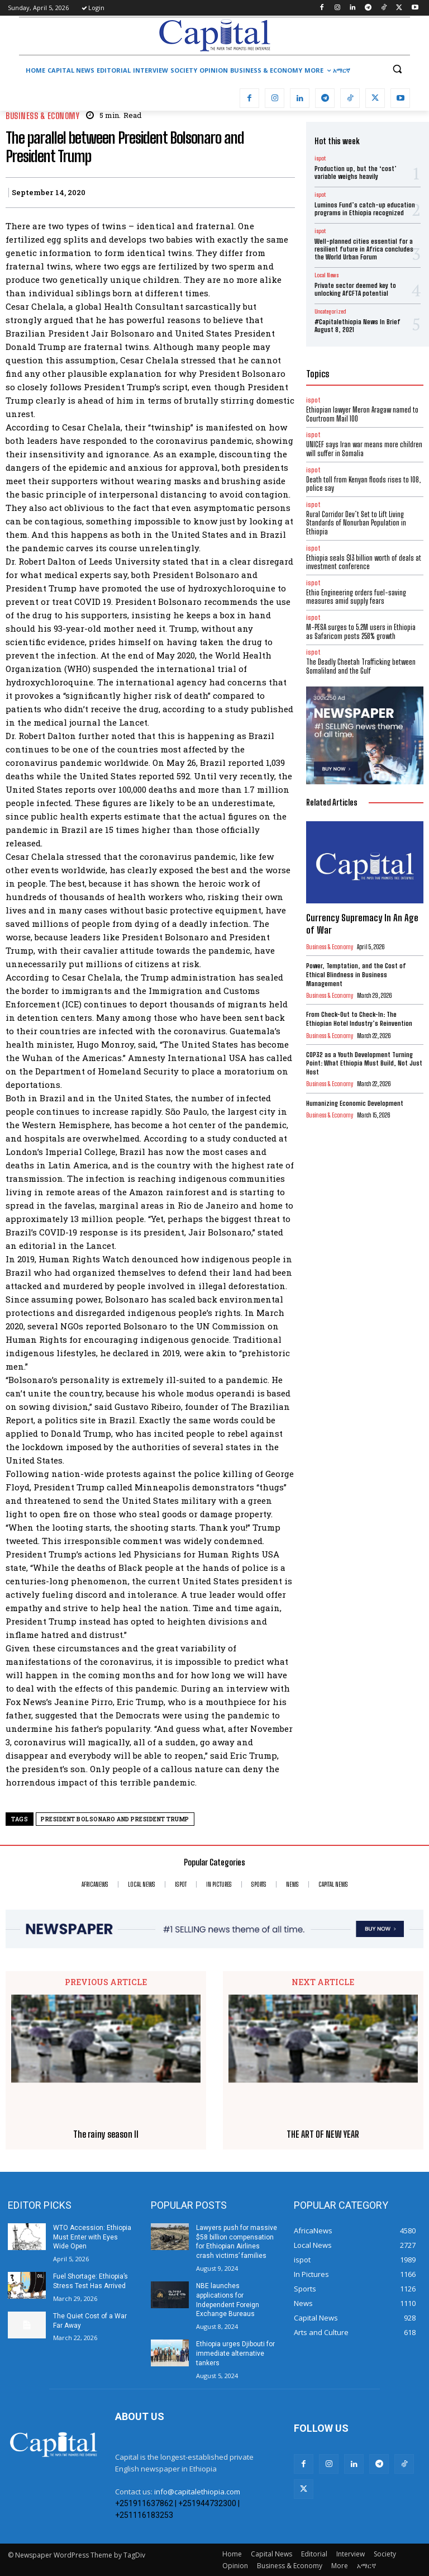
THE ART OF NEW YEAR (323, 2134)
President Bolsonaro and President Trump (115, 1819)
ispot (320, 158)
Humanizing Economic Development (354, 1103)
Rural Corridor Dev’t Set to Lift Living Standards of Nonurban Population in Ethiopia (356, 523)
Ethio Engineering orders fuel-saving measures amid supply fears (356, 597)
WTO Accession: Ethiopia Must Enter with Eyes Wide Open (92, 2237)
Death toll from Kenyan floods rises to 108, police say (363, 484)
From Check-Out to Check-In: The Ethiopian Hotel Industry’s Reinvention (359, 1018)
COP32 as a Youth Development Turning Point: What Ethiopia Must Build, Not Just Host (364, 1063)
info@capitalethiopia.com (197, 2492)
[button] (397, 69)
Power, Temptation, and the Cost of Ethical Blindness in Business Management (356, 974)
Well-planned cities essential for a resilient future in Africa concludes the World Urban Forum (363, 249)
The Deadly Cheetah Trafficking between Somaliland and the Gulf (361, 666)
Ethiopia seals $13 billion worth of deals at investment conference (363, 562)
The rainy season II (106, 2134)
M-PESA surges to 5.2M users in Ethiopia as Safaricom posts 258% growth (361, 632)
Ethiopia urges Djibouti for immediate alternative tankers (235, 2353)
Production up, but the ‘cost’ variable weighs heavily (355, 172)
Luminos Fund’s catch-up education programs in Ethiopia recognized (364, 209)
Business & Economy (42, 116)
